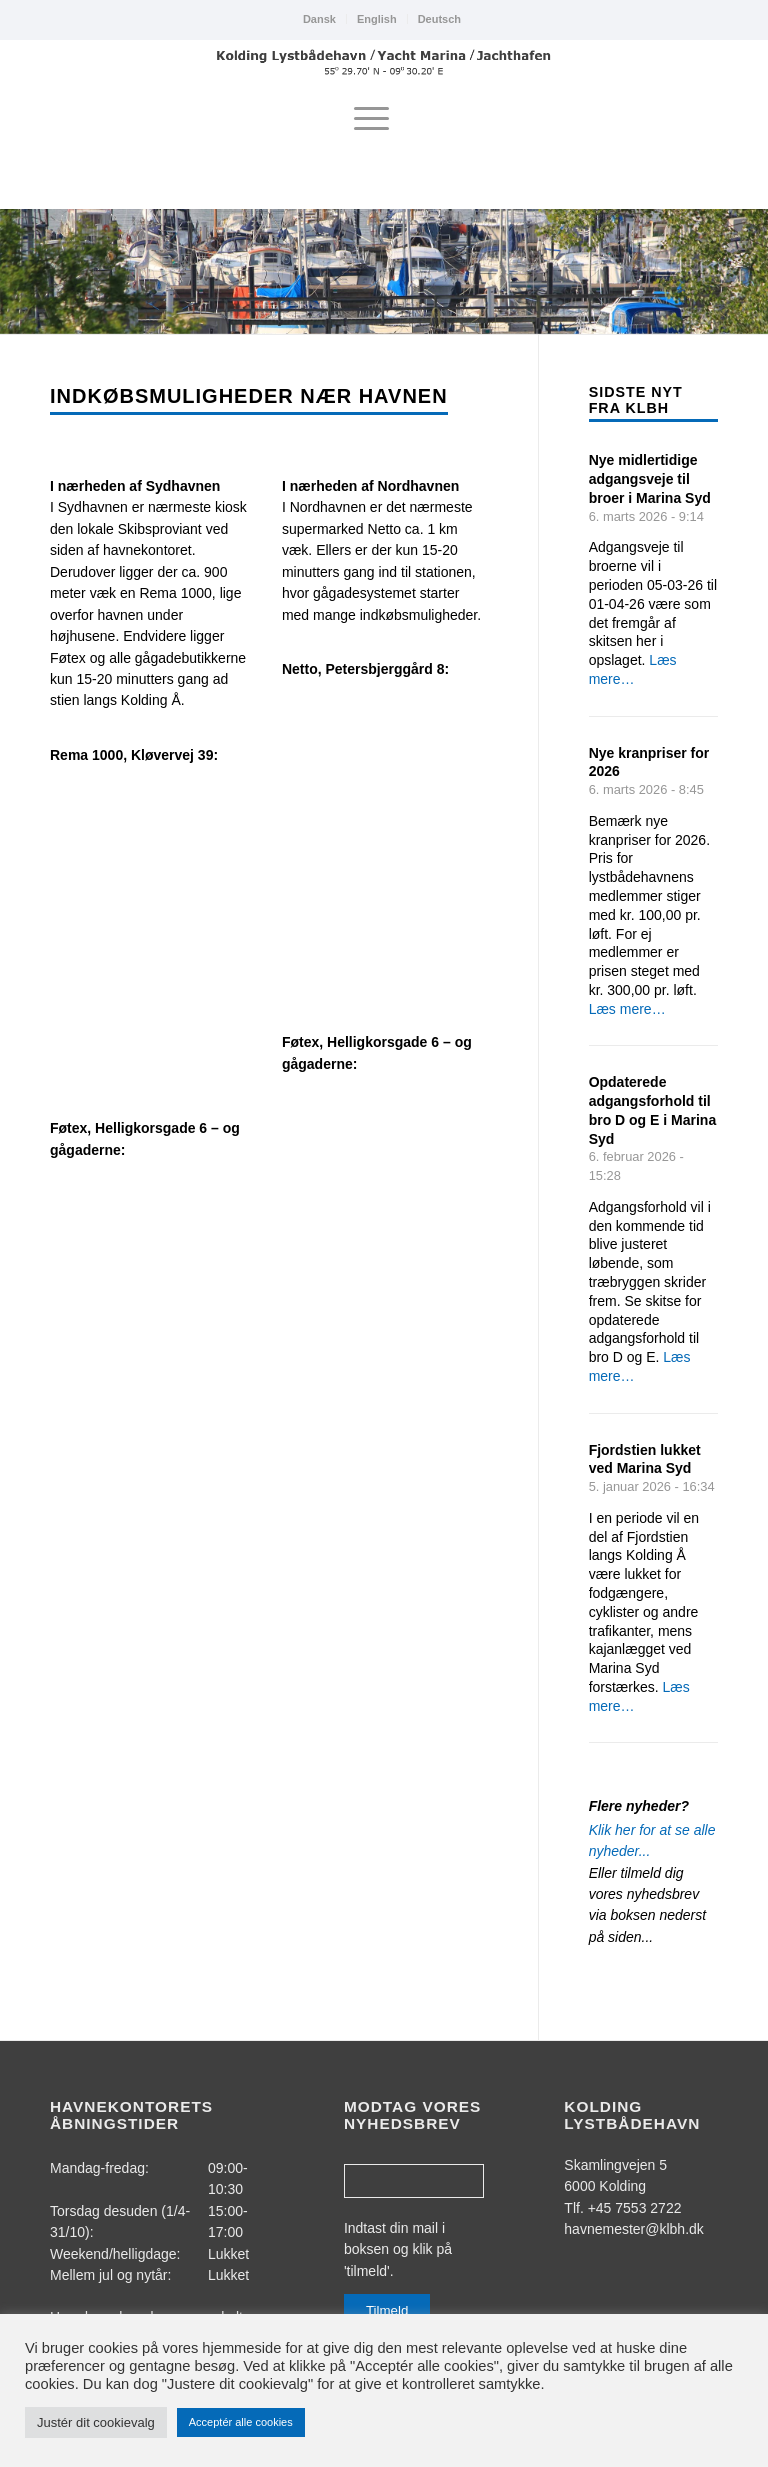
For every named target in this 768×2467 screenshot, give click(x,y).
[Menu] (371, 119)
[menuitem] (320, 19)
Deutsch (439, 19)
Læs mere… (627, 1009)
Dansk (319, 19)
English (377, 19)
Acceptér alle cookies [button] (241, 2422)
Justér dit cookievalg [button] (96, 2422)
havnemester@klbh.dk (634, 2229)
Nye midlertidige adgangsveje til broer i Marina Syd (650, 479)
